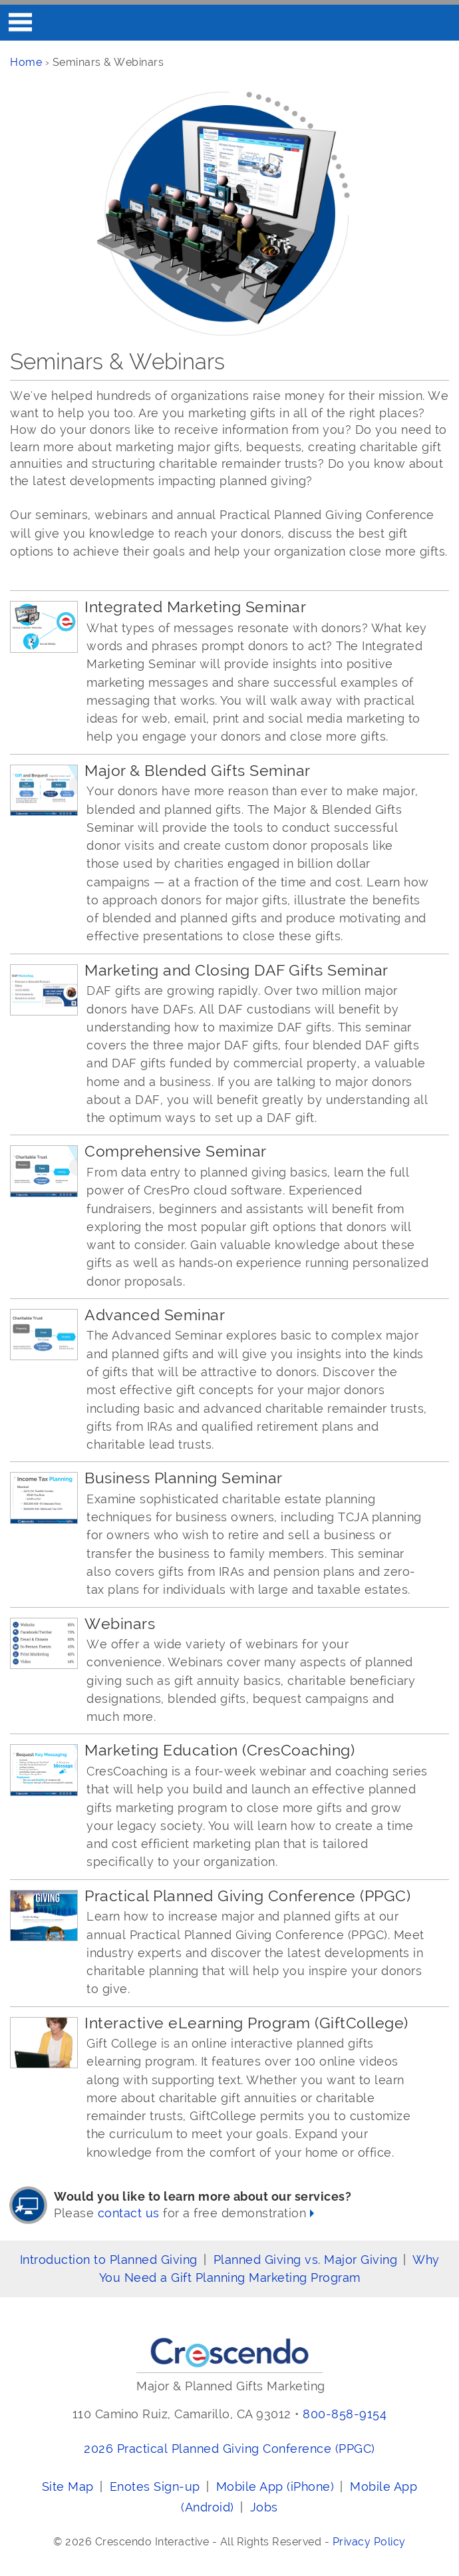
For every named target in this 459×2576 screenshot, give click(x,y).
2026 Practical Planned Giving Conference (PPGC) (229, 2449)
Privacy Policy (369, 2541)
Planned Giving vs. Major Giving (306, 2260)
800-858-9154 (344, 2414)
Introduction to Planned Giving (109, 2260)
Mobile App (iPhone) (275, 2486)
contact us (129, 2213)
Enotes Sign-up (155, 2486)
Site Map (68, 2486)
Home (26, 62)
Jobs (264, 2507)
